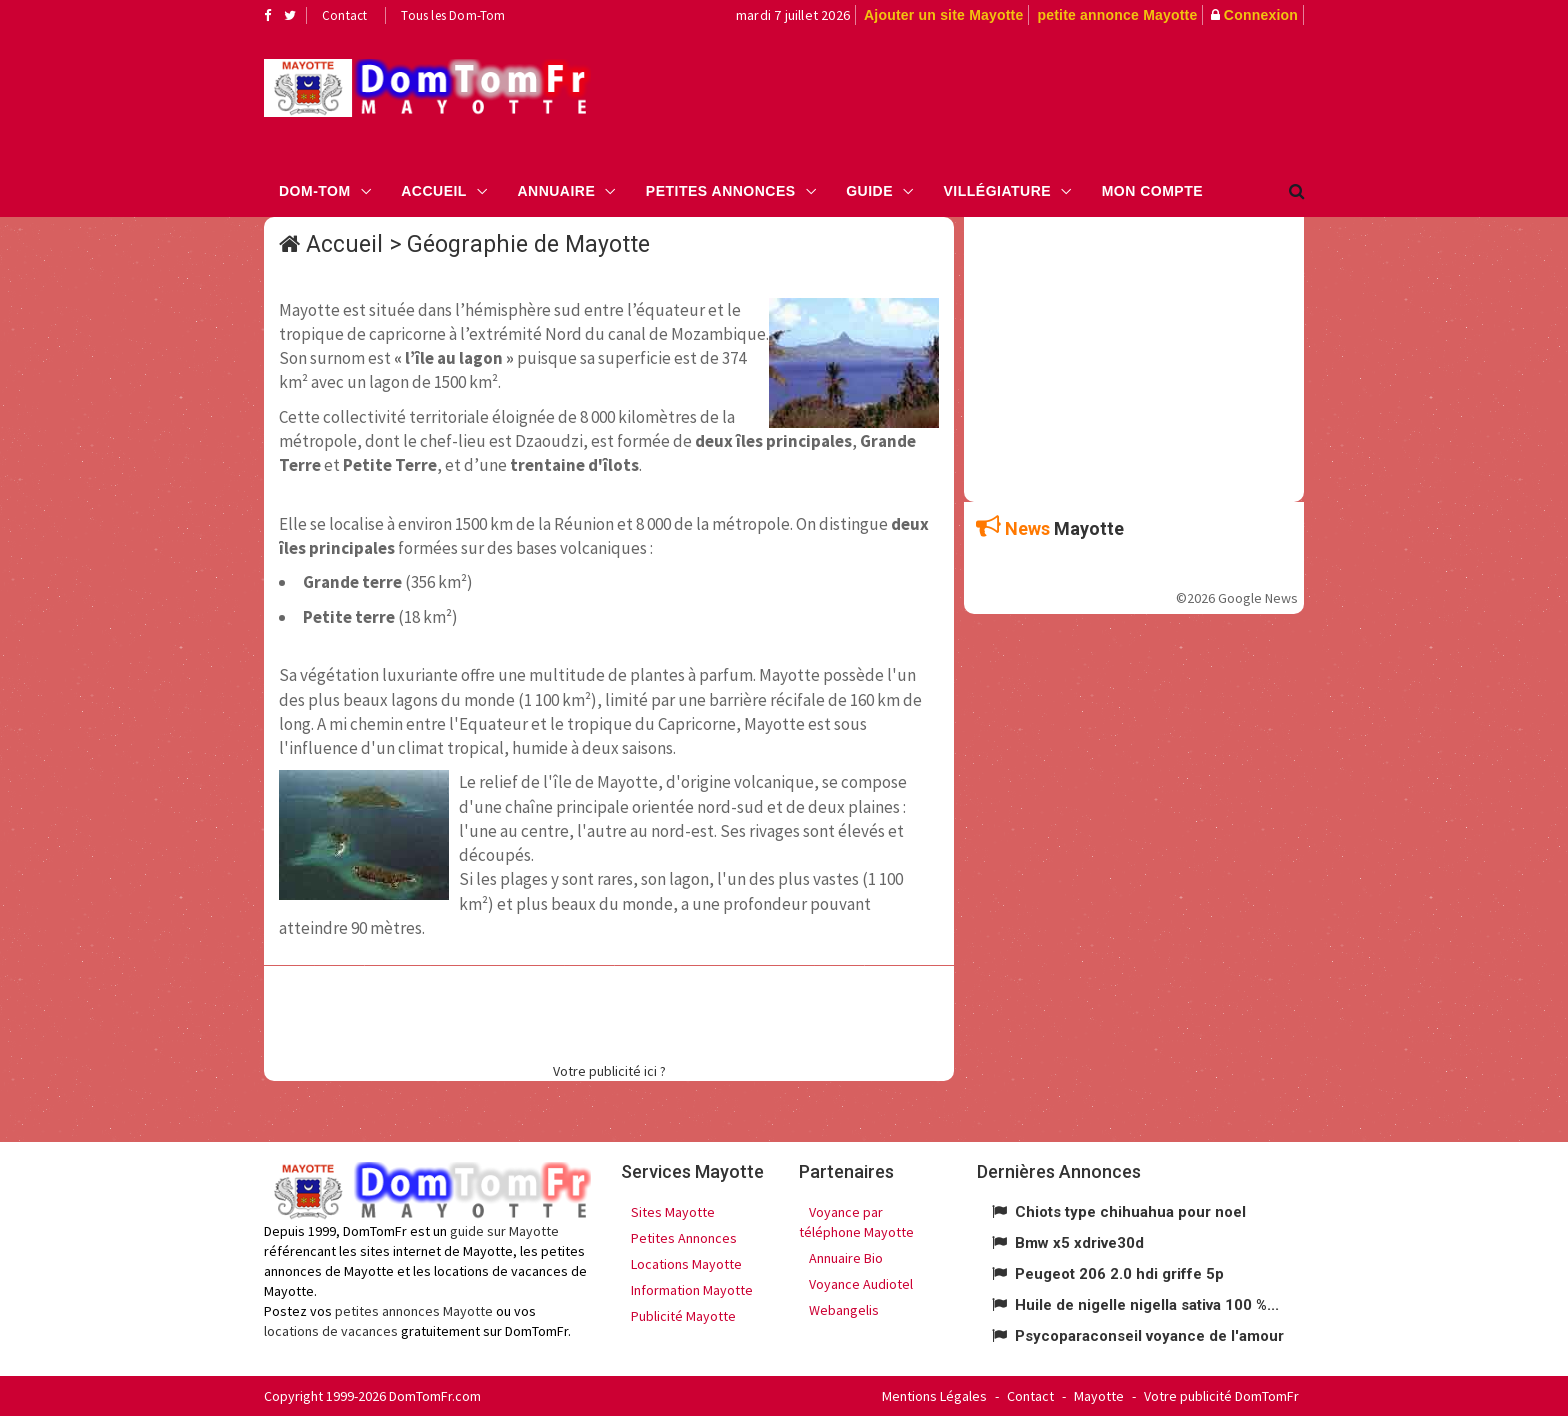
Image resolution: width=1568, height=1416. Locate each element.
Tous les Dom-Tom (453, 15)
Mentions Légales (934, 1396)
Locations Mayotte (686, 1264)
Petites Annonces (721, 191)
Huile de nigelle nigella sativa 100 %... (1147, 1305)
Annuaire (556, 191)
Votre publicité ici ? (609, 1071)
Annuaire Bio (846, 1258)
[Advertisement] (985, 96)
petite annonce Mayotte (1117, 15)
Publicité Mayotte (683, 1316)
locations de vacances (331, 1331)
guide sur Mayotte (504, 1231)
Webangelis (844, 1310)
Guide (869, 191)
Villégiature (998, 191)
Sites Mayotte (673, 1212)
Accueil (434, 191)
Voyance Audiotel (861, 1284)
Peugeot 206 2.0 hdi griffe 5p (1119, 1274)
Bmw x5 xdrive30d (1079, 1243)
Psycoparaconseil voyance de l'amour (1149, 1336)
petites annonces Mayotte (414, 1311)
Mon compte (1152, 191)
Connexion (1261, 15)
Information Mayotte (692, 1290)
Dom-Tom (315, 191)
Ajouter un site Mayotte (943, 15)
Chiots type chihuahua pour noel (1130, 1212)
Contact (344, 15)
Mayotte (1099, 1396)
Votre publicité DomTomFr (1221, 1396)
